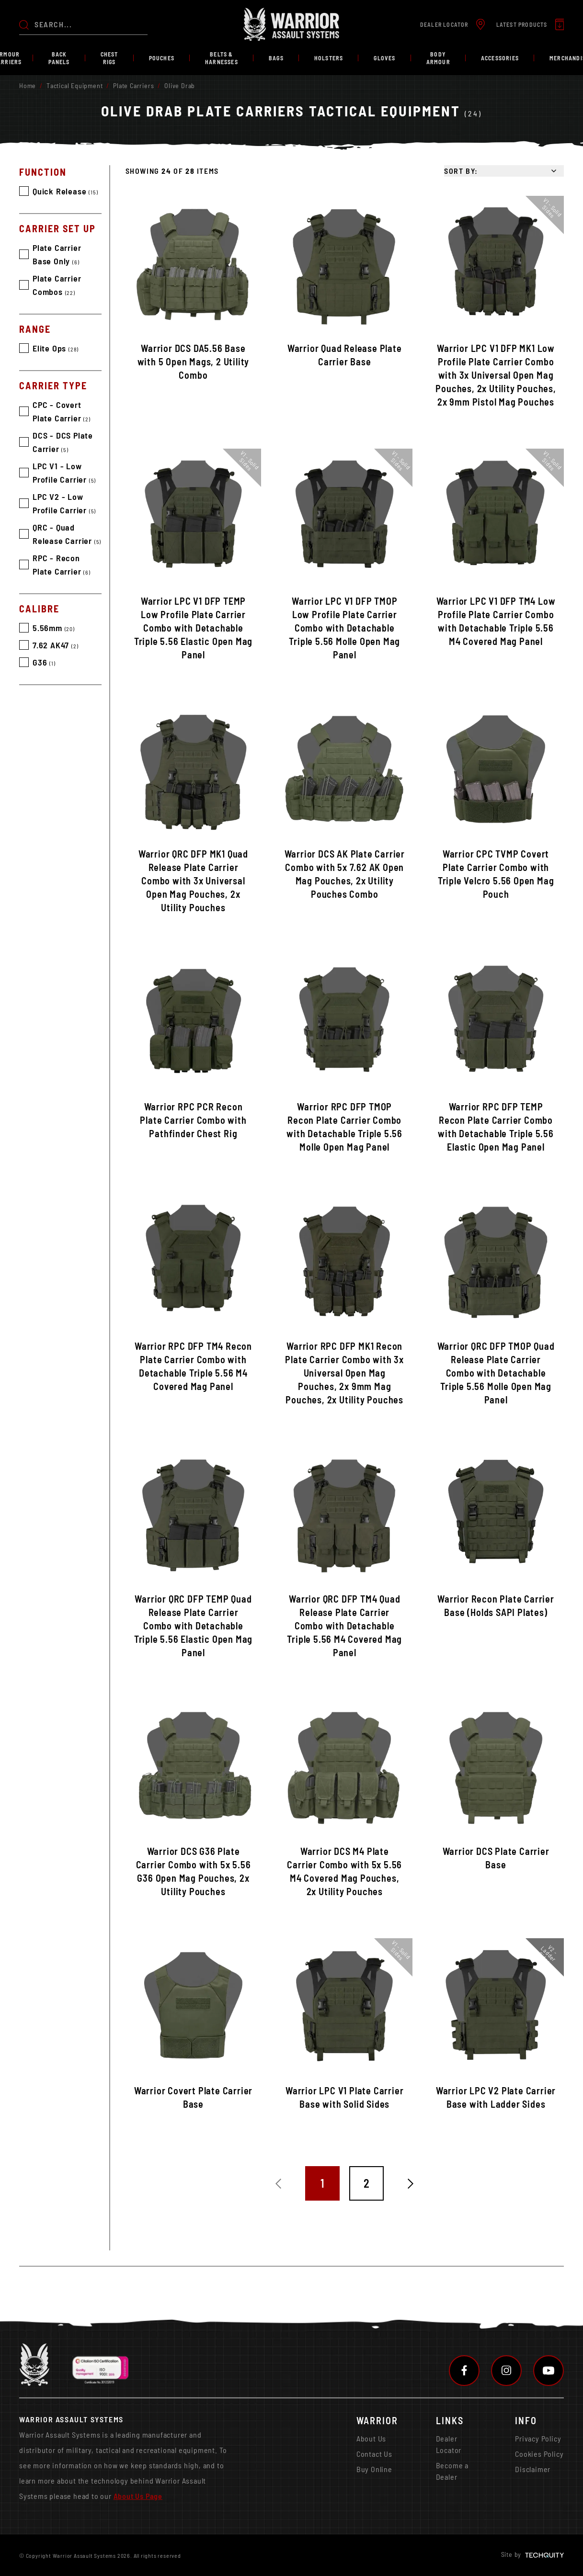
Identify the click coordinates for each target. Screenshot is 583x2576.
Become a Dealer (452, 2471)
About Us (371, 2438)
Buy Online (374, 2469)
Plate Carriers (133, 85)
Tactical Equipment (74, 85)
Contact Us (374, 2453)
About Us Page (138, 2495)
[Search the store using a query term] (91, 24)
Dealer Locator (449, 2444)
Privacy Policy (538, 2438)
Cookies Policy (539, 2453)
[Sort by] (504, 171)
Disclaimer (532, 2469)
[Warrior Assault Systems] (291, 24)
